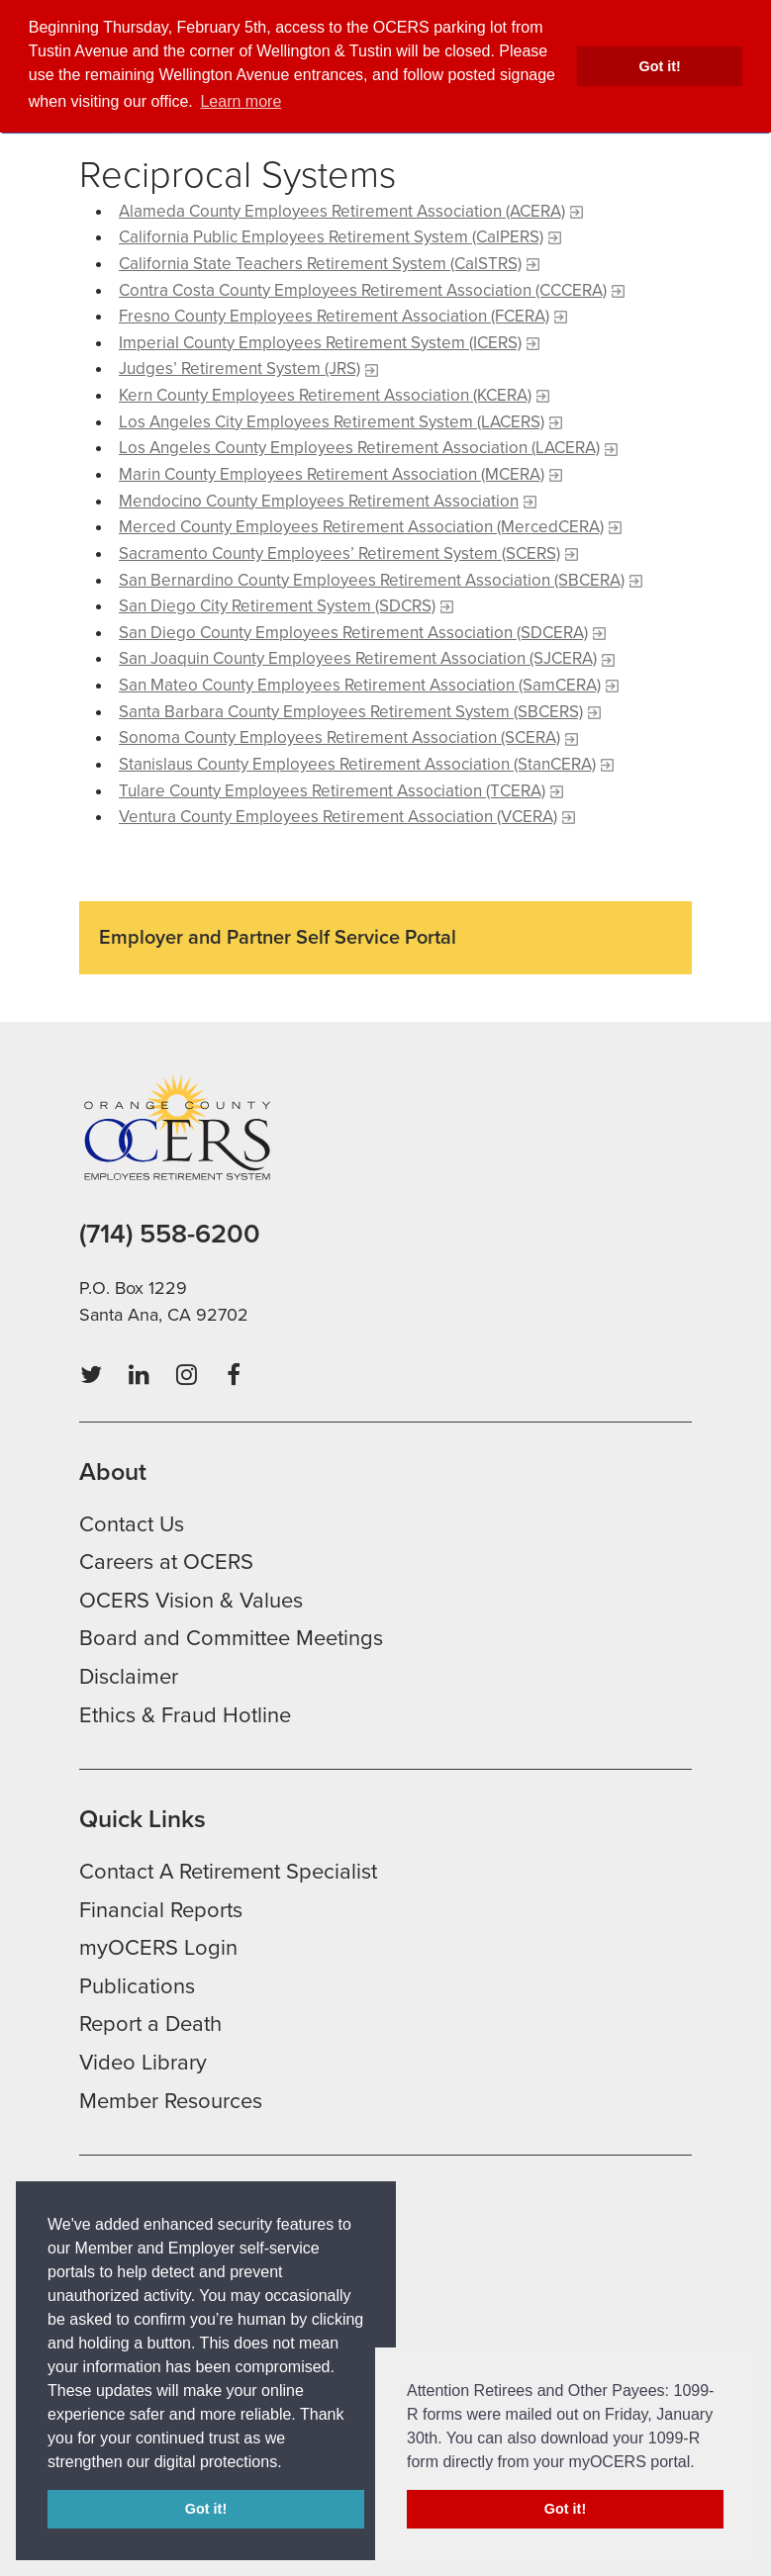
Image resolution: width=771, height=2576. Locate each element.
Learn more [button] (240, 101)
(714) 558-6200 (169, 1234)
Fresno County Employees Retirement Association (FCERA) (334, 316)
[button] (289, 2463)
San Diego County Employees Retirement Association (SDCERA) (353, 632)
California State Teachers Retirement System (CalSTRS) (320, 263)
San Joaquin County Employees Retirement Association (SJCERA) (358, 658)
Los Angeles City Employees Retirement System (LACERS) (331, 422)
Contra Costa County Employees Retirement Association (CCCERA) (363, 290)
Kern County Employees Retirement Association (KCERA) (325, 395)
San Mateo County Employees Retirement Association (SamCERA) (360, 685)
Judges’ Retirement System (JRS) (239, 368)
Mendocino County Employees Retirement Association (319, 501)
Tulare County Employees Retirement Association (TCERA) (332, 791)
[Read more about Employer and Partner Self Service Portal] (385, 946)
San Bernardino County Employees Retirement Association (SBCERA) (372, 580)
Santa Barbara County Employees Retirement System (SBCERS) (351, 711)
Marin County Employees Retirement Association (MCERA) (331, 474)
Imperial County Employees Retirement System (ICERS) (320, 342)
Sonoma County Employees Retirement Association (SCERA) (339, 737)
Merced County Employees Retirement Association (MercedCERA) (361, 526)
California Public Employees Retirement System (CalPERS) (331, 237)
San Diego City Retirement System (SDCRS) (277, 606)
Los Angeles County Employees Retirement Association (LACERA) (359, 447)
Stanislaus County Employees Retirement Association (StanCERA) (357, 764)
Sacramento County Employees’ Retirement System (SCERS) (339, 553)
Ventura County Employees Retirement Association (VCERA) (338, 816)
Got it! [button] (660, 66)
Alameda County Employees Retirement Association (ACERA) (342, 211)
